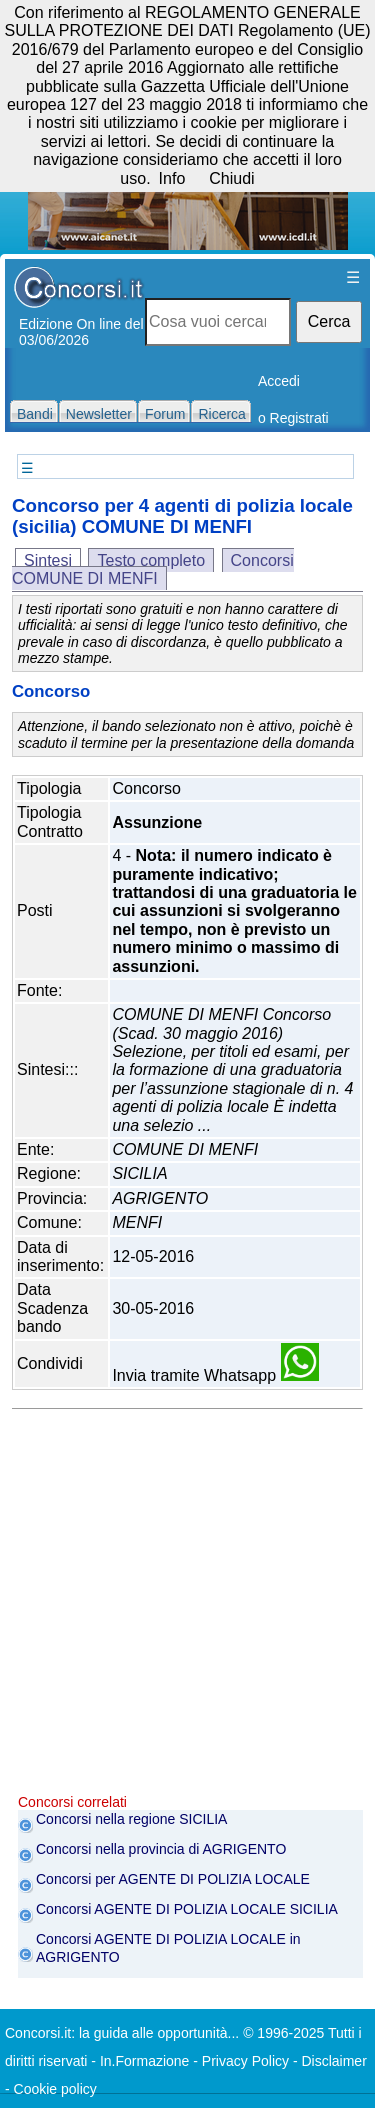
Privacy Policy (245, 2061)
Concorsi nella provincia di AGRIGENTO (161, 1849)
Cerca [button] (329, 321)
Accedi (279, 381)
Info (172, 178)
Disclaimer (333, 2061)
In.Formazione (144, 2061)
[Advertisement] (187, 1606)
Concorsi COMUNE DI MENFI (153, 569)
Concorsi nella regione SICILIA (131, 1819)
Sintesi (48, 560)
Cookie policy (55, 2089)
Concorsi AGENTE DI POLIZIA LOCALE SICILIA (187, 1909)
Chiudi (231, 178)
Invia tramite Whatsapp (215, 1375)
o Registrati (293, 418)
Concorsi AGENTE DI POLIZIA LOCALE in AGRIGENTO (168, 1948)
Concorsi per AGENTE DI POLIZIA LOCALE (173, 1879)
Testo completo (151, 560)
